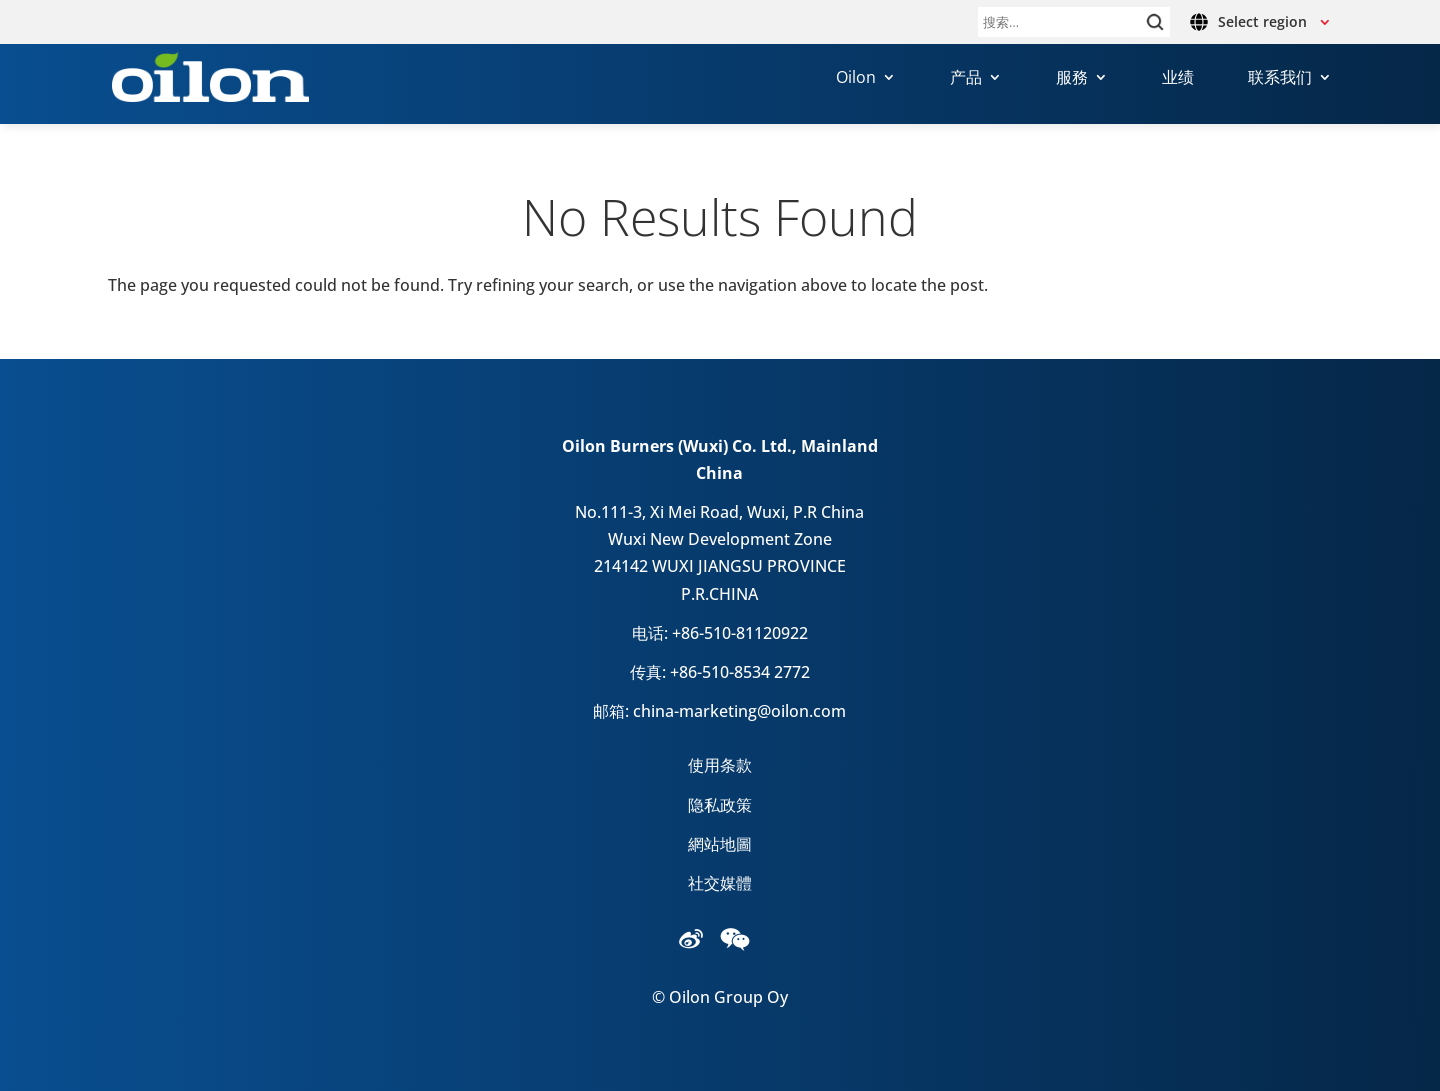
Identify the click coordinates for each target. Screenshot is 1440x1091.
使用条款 (720, 765)
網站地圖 (720, 844)
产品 (966, 79)
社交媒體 (720, 883)
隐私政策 (720, 805)
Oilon (856, 79)
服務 (1072, 79)
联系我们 (1280, 79)
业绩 (1178, 79)
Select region (1262, 21)
